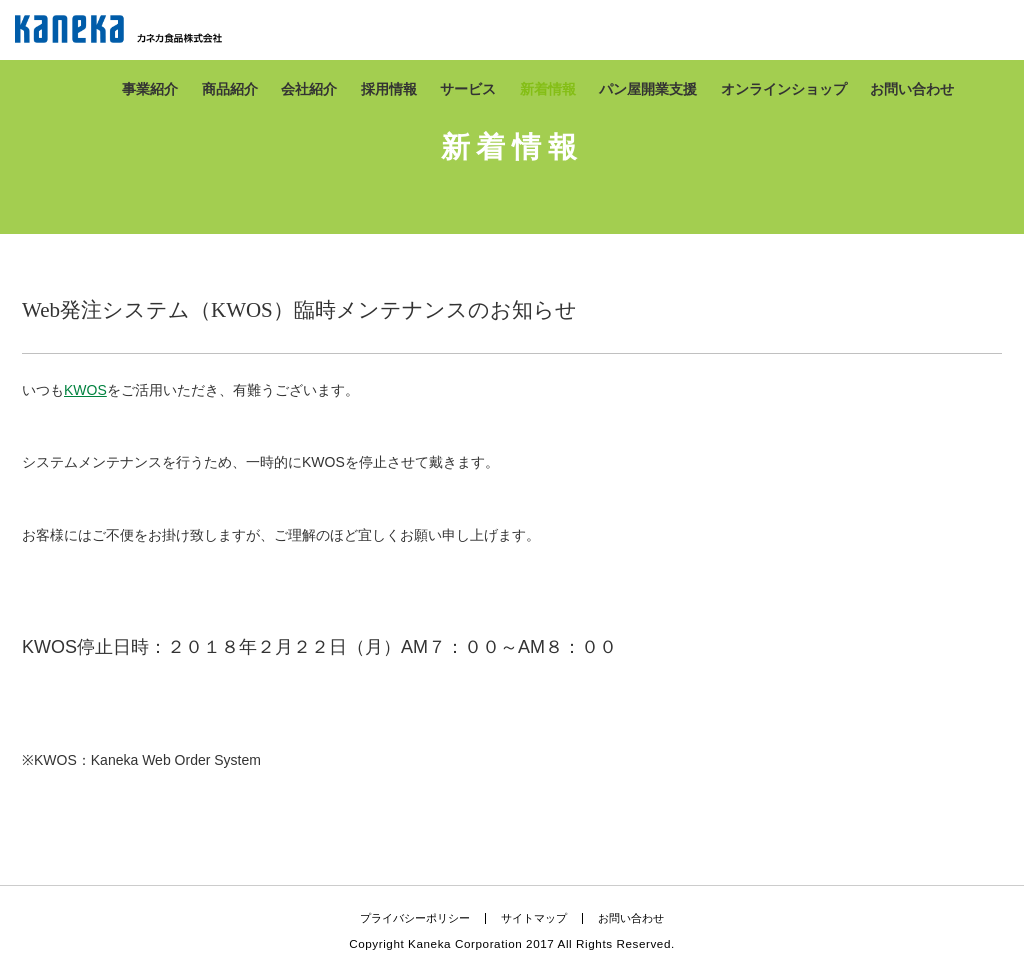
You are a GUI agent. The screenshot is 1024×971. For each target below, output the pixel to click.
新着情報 (548, 89)
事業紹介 (150, 89)
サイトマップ (534, 918)
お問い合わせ (912, 89)
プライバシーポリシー (415, 918)
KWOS (85, 390)
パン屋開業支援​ (648, 89)
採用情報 (389, 89)
